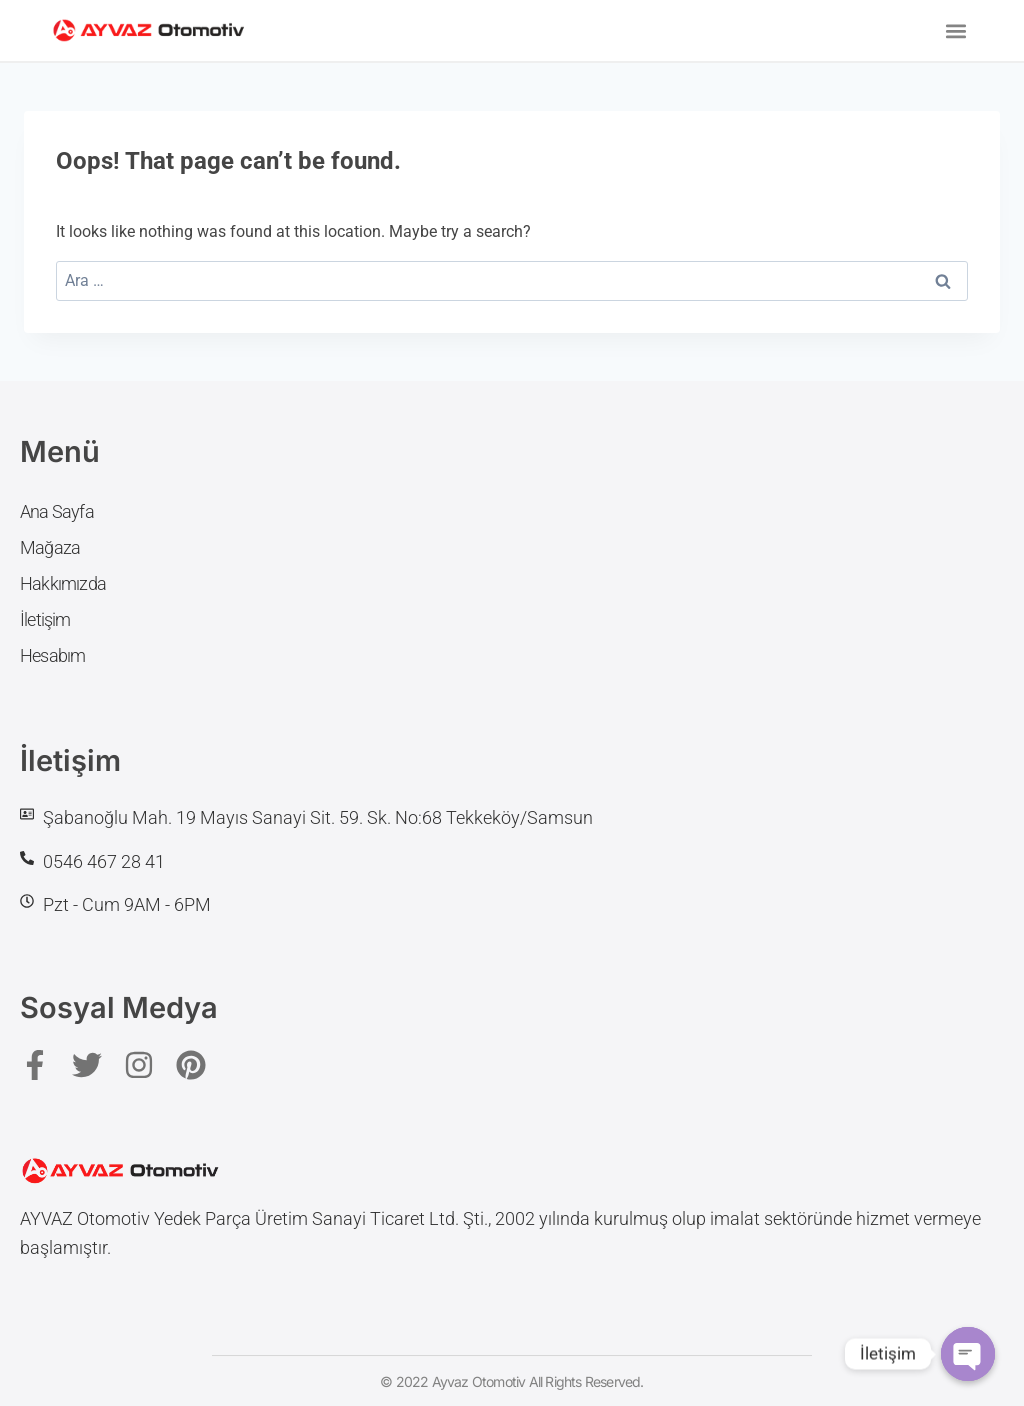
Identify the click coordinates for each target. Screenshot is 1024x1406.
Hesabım (52, 655)
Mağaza (50, 547)
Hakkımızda (63, 583)
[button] (956, 30)
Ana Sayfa (57, 511)
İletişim (45, 619)
